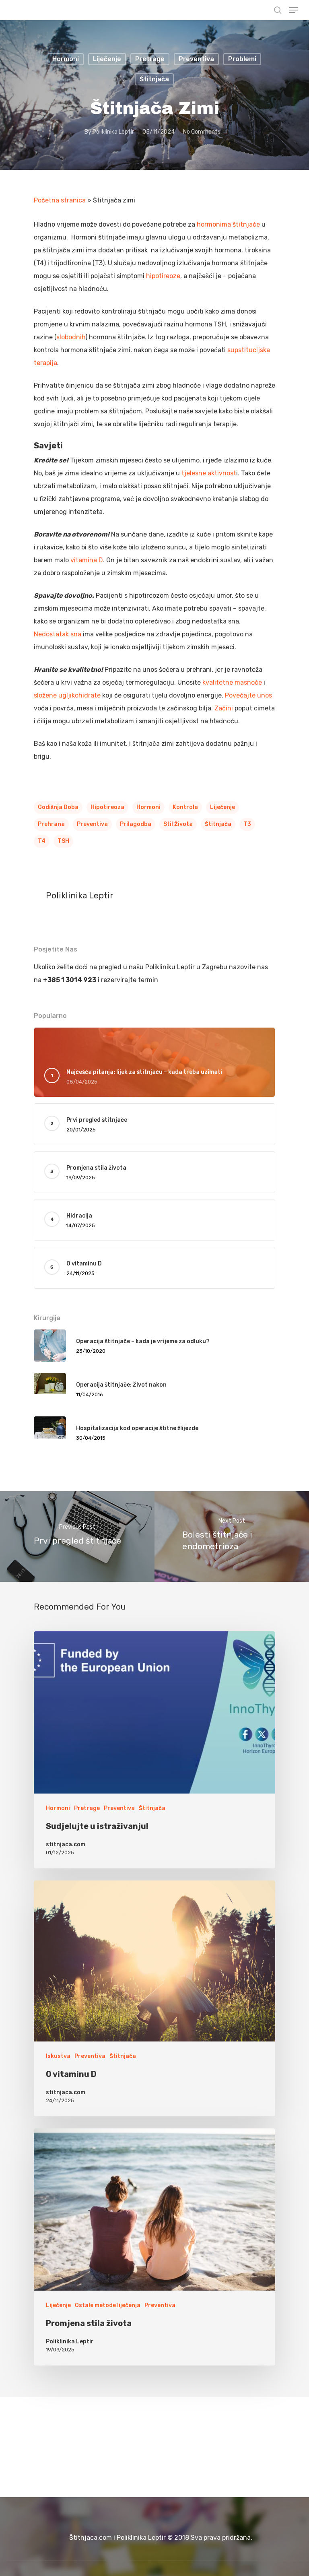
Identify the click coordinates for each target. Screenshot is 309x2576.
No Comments (201, 131)
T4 (41, 841)
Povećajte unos (248, 695)
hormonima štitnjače (229, 224)
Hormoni (65, 59)
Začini (223, 708)
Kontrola (185, 807)
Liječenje (107, 59)
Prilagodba (135, 824)
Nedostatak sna (58, 634)
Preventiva (196, 59)
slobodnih (70, 337)
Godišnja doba (58, 807)
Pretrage (150, 59)
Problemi (242, 59)
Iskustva (58, 2056)
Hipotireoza (107, 807)
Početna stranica (60, 200)
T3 (247, 824)
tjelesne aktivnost (208, 473)
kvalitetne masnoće (232, 682)
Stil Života (178, 824)
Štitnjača (154, 79)
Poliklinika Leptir (113, 131)
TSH (63, 841)
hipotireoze (163, 276)
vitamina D (86, 560)
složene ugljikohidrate (67, 695)
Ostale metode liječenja (107, 2305)
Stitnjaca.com (36, 10)
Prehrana (51, 824)
